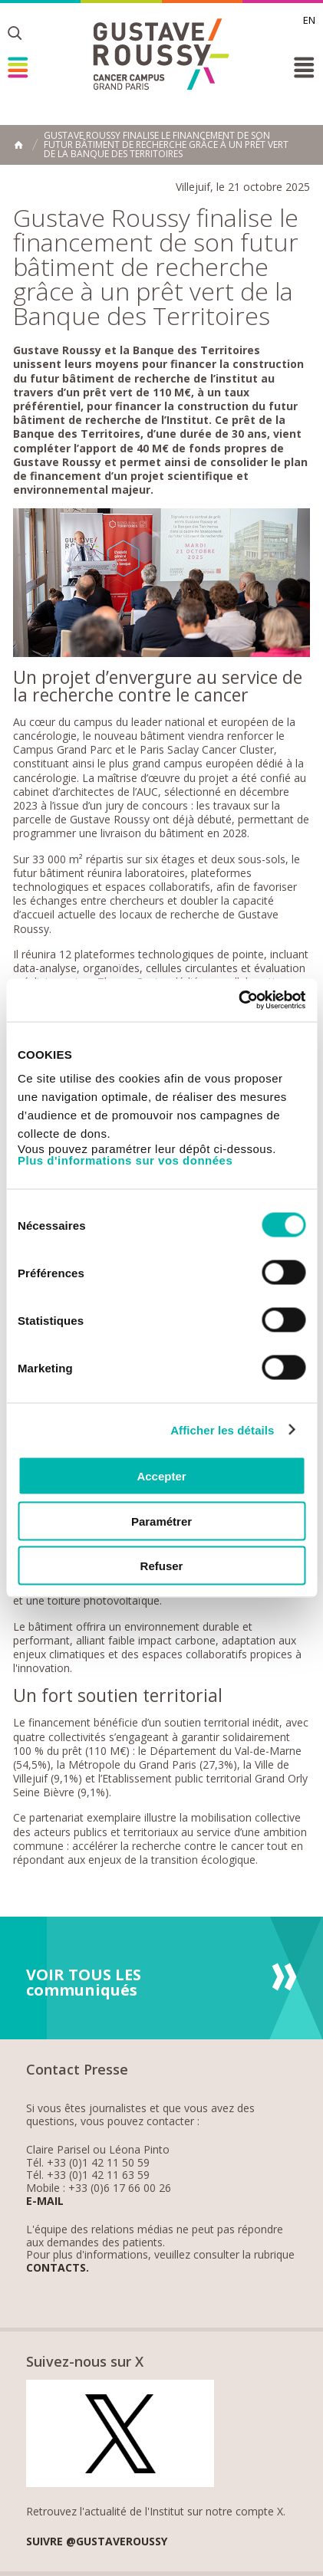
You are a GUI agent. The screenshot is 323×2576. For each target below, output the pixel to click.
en (309, 20)
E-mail (45, 2201)
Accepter (161, 1476)
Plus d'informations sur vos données (125, 1160)
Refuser (161, 1565)
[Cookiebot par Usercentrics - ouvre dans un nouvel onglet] (238, 1000)
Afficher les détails (222, 1429)
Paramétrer (161, 1520)
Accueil (18, 145)
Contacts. (57, 2268)
